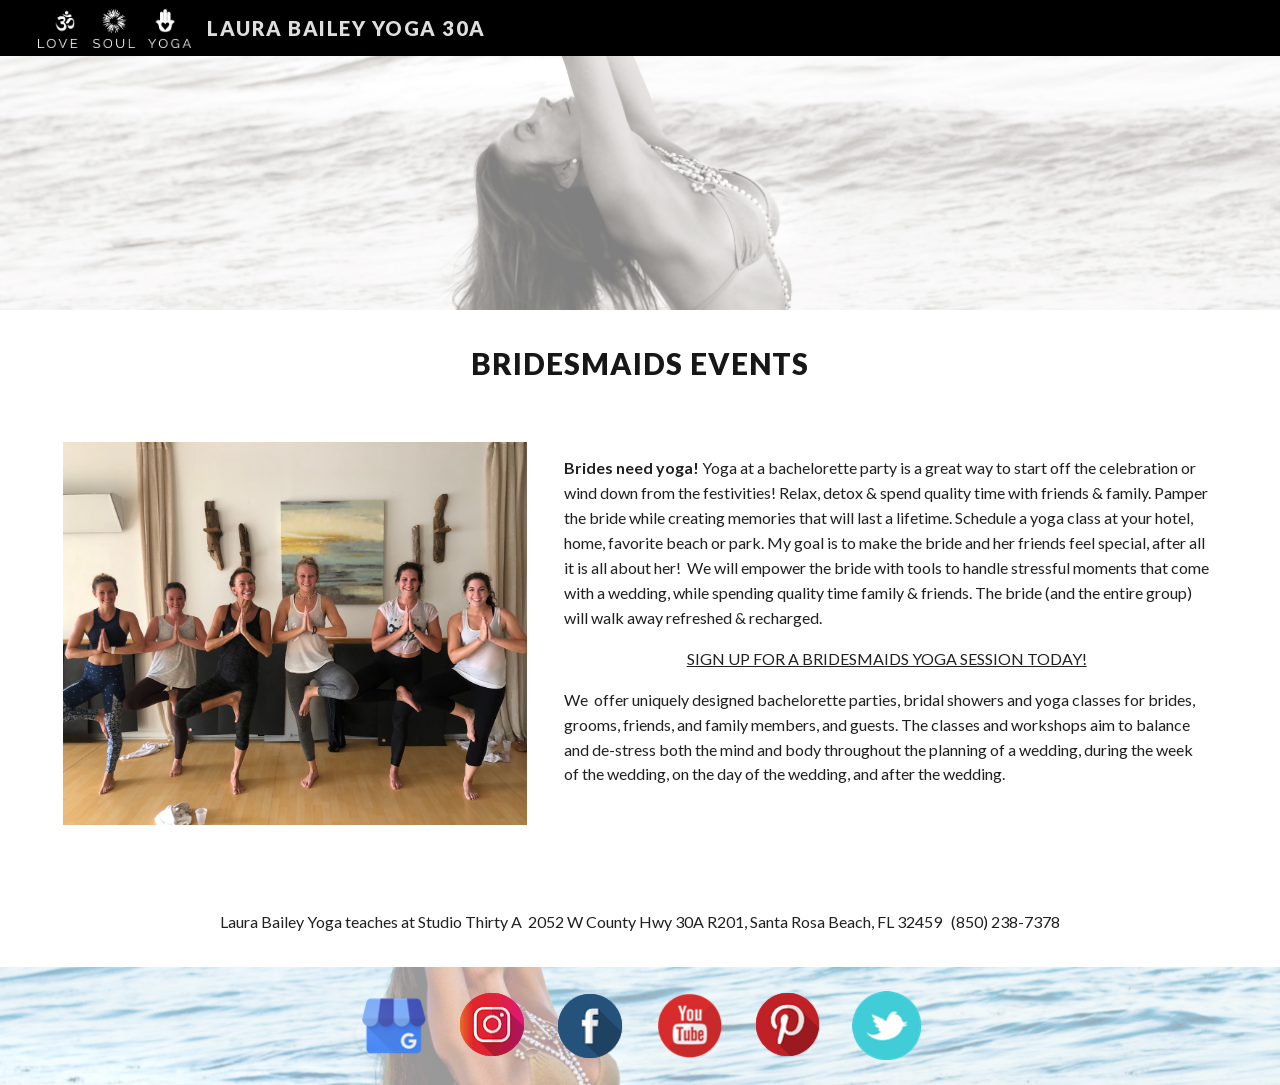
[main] (640, 364)
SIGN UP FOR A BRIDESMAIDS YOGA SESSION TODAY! (887, 658)
